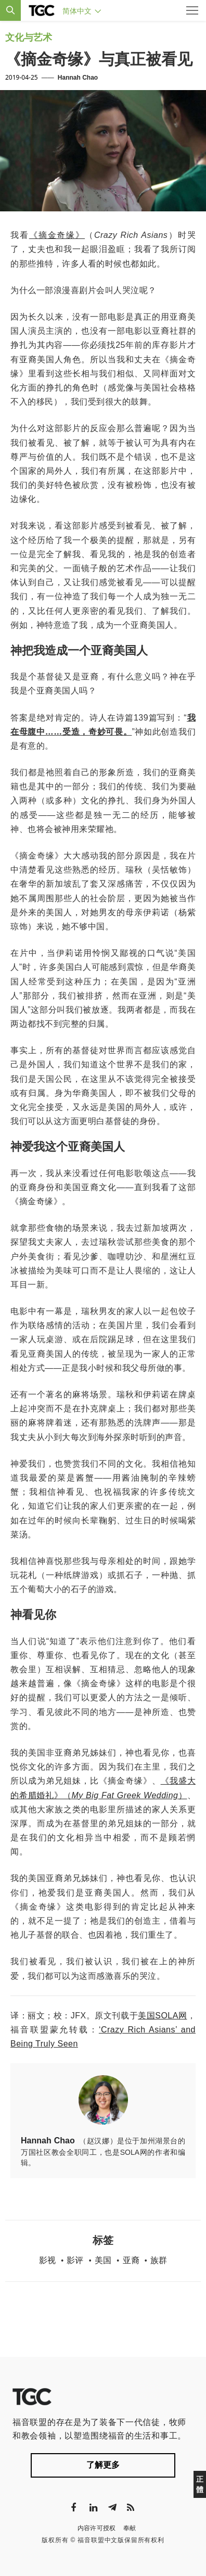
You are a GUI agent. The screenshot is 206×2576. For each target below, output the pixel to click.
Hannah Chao (78, 77)
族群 (158, 2260)
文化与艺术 (28, 37)
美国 (103, 2260)
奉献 (129, 2528)
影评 (75, 2260)
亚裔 (131, 2260)
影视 (47, 2260)
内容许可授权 (97, 2528)
